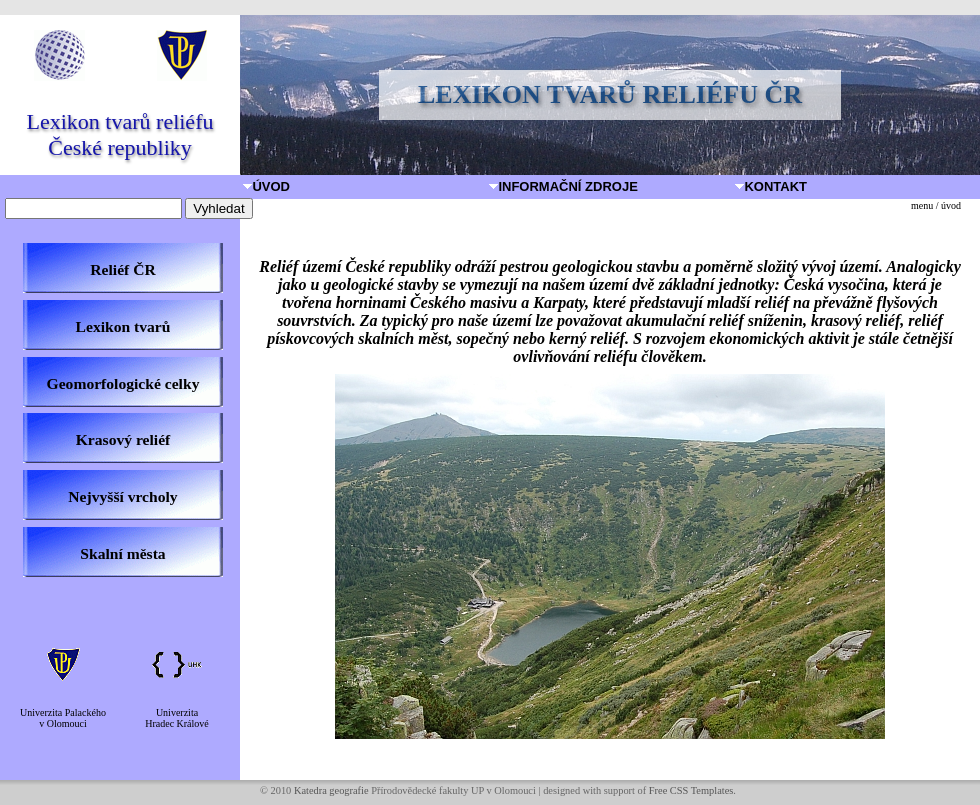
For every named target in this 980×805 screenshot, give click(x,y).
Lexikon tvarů (123, 326)
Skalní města (122, 553)
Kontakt (772, 186)
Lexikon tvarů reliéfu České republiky (120, 134)
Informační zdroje (564, 186)
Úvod (267, 186)
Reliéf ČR (122, 269)
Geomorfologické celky (123, 383)
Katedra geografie (331, 790)
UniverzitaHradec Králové (177, 718)
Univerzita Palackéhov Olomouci (63, 718)
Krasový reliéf (123, 439)
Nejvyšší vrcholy (122, 496)
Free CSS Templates (691, 790)
